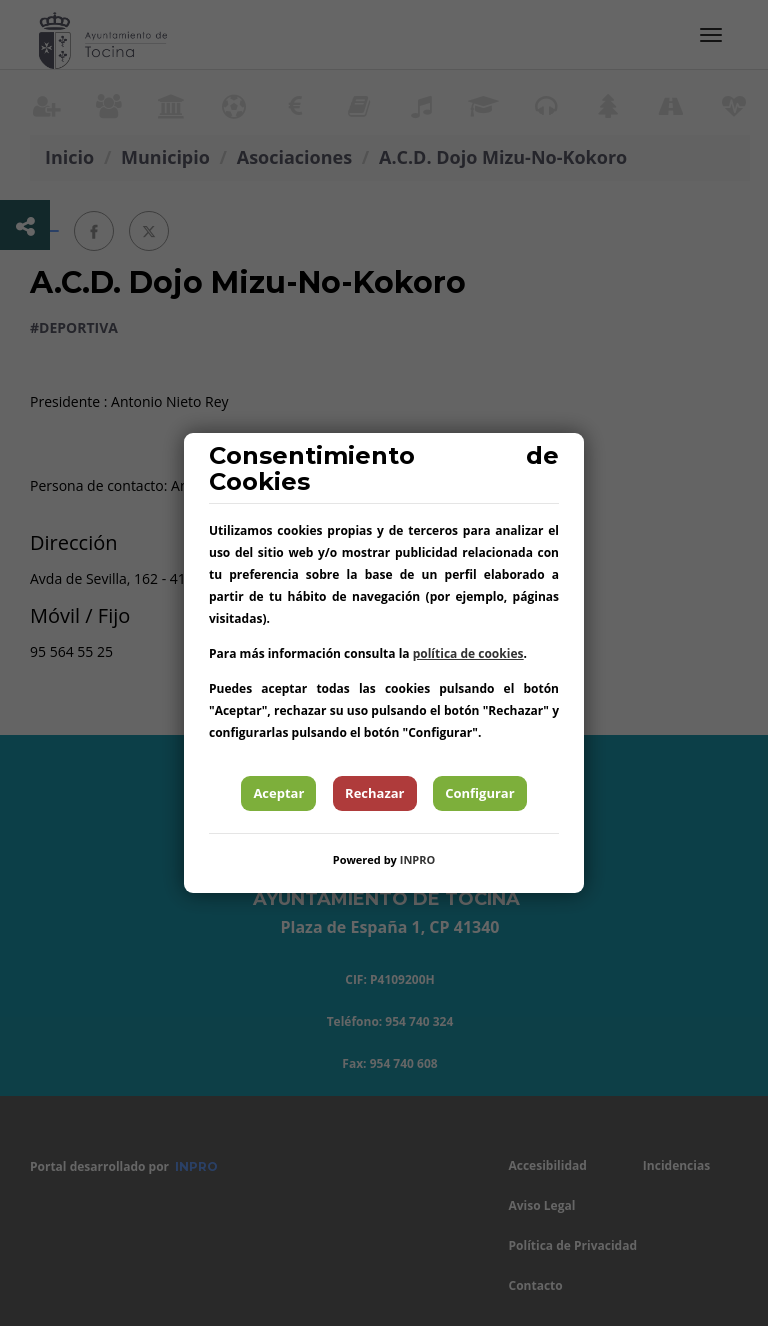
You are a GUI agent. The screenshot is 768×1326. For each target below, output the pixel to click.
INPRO (418, 859)
